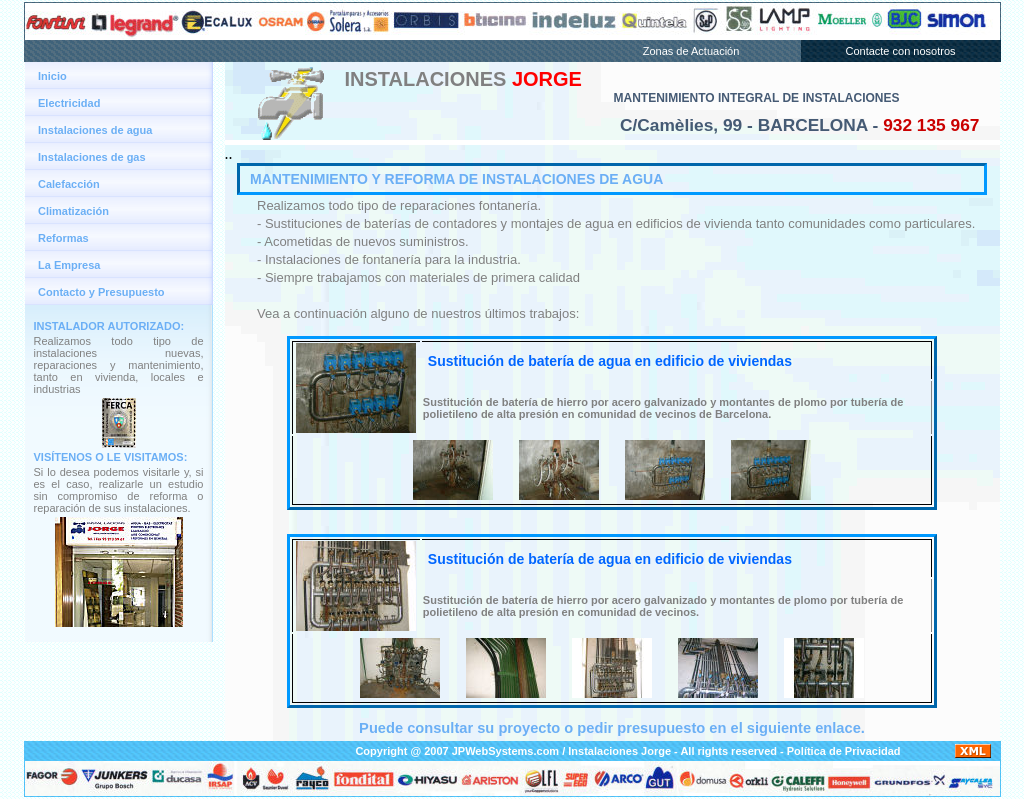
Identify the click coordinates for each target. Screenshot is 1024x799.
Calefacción (69, 184)
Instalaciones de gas (92, 157)
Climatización (73, 211)
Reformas (63, 238)
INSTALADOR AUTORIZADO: (109, 326)
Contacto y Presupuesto (101, 292)
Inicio (52, 76)
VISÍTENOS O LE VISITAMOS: (111, 457)
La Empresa (69, 265)
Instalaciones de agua (95, 130)
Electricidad (69, 103)
